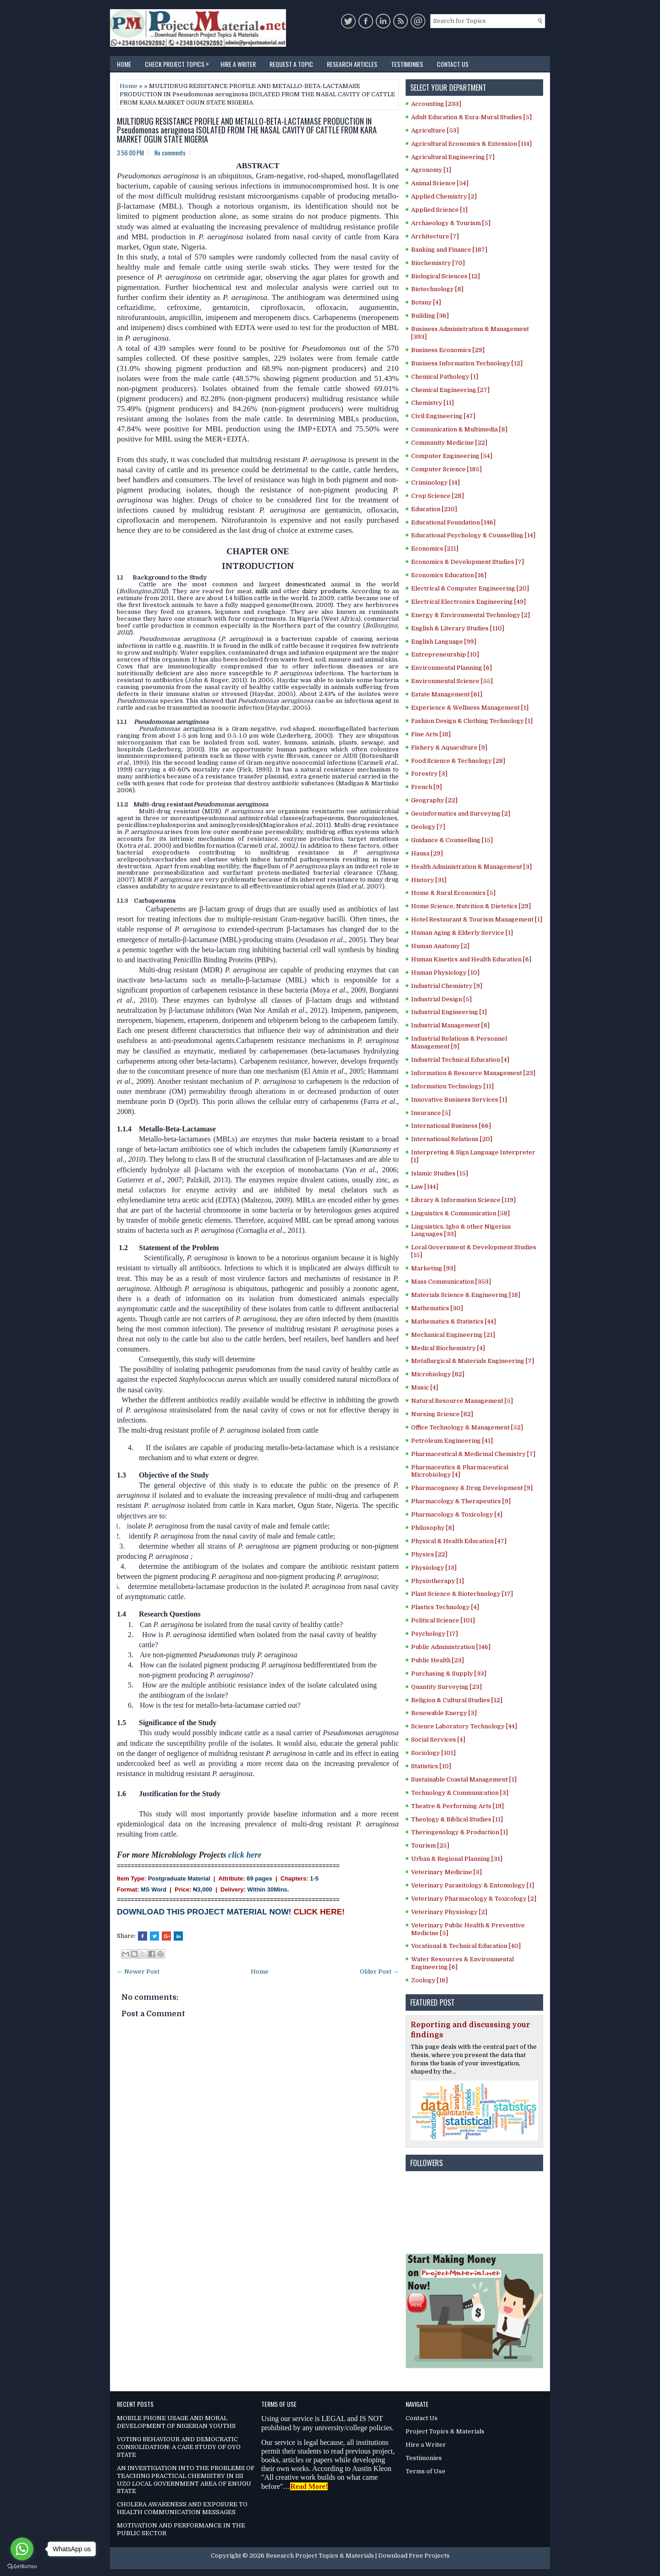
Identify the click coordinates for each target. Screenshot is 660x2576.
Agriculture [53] (435, 130)
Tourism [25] (430, 1845)
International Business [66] (451, 1125)
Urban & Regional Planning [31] (456, 1858)
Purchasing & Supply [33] (448, 1673)
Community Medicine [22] (449, 442)
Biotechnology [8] (437, 289)
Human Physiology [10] (445, 972)
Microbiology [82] (437, 1374)
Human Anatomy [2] (440, 946)
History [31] (428, 880)
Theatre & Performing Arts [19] (457, 1806)
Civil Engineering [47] (443, 416)
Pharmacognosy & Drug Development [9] (472, 1487)
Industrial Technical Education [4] (460, 1059)
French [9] (426, 786)
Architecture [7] (435, 236)
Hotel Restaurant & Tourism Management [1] (476, 919)
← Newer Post (138, 1971)
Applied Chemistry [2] (444, 196)
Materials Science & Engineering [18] (465, 1294)
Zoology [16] (429, 1980)
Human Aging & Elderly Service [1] (462, 932)
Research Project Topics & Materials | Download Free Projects (358, 2555)
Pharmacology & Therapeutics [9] (461, 1501)
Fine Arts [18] (431, 734)
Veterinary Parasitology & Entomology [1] (472, 1885)
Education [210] (434, 509)
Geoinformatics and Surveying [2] (460, 813)
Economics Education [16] (448, 575)
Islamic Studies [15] (439, 1173)
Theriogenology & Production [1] (459, 1832)
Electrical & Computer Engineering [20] (470, 588)
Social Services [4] (438, 1739)
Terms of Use (426, 2471)
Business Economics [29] (447, 350)
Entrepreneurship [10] (445, 654)
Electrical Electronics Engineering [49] (468, 601)
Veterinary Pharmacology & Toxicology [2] (473, 1898)
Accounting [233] (436, 103)
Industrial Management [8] (450, 1025)
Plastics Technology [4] (445, 1607)
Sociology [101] (433, 1752)
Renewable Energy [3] (444, 1713)
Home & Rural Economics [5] (453, 892)
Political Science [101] (443, 1620)
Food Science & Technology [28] (458, 760)
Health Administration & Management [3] (471, 866)
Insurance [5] (431, 1112)
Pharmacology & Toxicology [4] (456, 1514)
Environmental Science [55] (452, 681)
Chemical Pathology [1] (444, 376)
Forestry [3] (429, 773)
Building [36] (430, 315)
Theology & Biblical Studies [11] (457, 1819)
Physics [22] (429, 1554)
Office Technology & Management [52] (467, 1427)
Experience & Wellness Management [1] (469, 707)
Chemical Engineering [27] (450, 389)
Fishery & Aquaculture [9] (449, 747)
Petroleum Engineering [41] (452, 1440)
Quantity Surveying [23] (446, 1686)
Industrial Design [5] (441, 999)
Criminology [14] (435, 482)
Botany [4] (426, 302)
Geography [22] (434, 800)
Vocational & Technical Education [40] (466, 1945)
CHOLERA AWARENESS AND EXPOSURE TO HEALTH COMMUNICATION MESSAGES (182, 2508)
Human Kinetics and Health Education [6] (471, 959)
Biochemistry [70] (438, 262)
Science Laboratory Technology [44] (464, 1726)
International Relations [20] (451, 1139)
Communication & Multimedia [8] (459, 429)
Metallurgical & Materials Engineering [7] (472, 1360)
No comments (170, 152)
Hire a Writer (238, 64)
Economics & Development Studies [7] (467, 561)
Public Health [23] (437, 1660)
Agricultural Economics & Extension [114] (471, 143)
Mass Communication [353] (451, 1281)
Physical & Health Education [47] (458, 1541)
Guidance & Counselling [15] (452, 840)
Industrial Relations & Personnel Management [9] (459, 1042)
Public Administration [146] (450, 1647)
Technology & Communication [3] (459, 1792)
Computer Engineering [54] (451, 455)
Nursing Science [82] (442, 1414)
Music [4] (424, 1387)
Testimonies (407, 64)
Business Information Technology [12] (466, 363)
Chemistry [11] (432, 402)
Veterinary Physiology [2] (449, 1912)
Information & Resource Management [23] (473, 1073)
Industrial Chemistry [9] (446, 985)
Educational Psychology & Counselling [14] (473, 535)
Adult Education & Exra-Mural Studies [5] (471, 117)
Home (124, 64)
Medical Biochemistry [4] (448, 1348)
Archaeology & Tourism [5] (450, 223)
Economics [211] (434, 548)
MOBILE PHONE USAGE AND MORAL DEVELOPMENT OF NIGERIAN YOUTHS (176, 2422)
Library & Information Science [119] (463, 1200)
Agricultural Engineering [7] (453, 157)
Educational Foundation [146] (453, 522)
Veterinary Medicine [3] (446, 1872)
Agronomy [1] (431, 169)
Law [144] (424, 1186)
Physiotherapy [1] (437, 1581)
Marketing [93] (433, 1268)
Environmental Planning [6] (451, 667)
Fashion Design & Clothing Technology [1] (472, 720)
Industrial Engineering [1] (449, 1012)
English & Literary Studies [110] (457, 628)
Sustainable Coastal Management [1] (464, 1779)
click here (244, 1854)
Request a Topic (291, 64)
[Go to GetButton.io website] (22, 2567)
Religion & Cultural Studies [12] (456, 1700)
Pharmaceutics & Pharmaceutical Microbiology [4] (459, 1471)
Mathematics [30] (437, 1308)
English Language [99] (443, 641)
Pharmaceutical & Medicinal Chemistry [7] (473, 1454)
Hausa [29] (427, 853)
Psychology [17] (434, 1633)
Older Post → (379, 1971)
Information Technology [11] (452, 1086)
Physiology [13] (433, 1567)
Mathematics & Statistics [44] (453, 1321)
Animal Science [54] (439, 183)
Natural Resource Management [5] (462, 1400)
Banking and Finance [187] (449, 249)
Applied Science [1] (439, 209)
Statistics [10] (431, 1766)
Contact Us (452, 64)
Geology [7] (428, 826)
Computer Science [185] (446, 469)
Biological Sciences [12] (445, 276)
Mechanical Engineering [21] (453, 1334)
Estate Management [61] (446, 694)
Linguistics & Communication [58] (460, 1213)
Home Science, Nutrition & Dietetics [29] (471, 906)
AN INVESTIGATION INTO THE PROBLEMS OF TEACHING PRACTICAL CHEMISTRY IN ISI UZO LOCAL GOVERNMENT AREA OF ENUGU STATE (185, 2480)
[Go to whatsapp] (22, 2548)
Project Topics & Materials (445, 2431)
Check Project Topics (179, 62)
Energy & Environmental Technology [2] (470, 615)
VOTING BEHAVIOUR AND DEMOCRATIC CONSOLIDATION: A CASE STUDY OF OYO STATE (179, 2447)
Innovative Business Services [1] (459, 1099)
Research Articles (352, 64)
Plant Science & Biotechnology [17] (462, 1593)
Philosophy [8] (432, 1527)
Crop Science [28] (437, 495)
